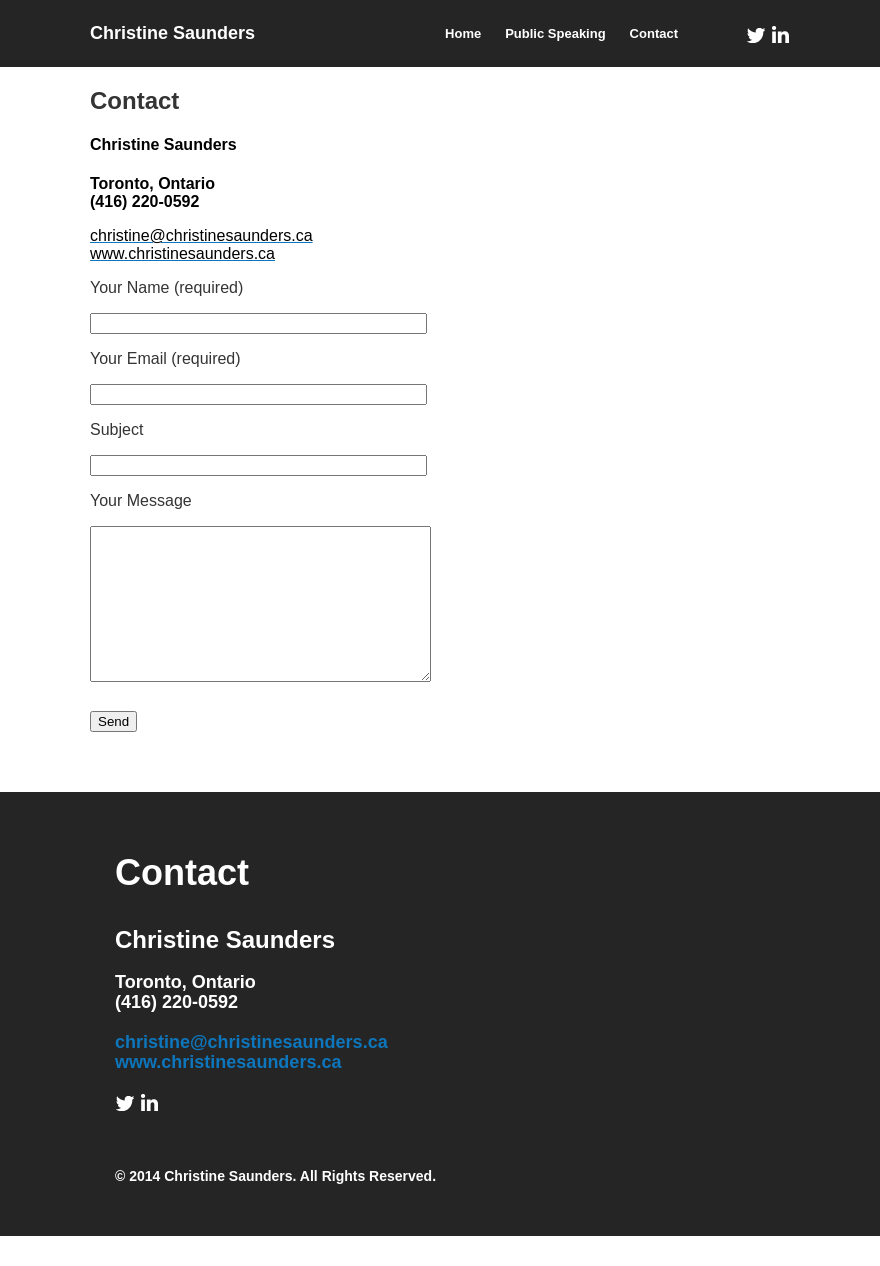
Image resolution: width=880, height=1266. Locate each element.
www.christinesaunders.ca (228, 1092)
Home (463, 33)
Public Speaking (555, 33)
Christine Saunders (172, 33)
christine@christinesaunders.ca (251, 1072)
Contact (654, 33)
